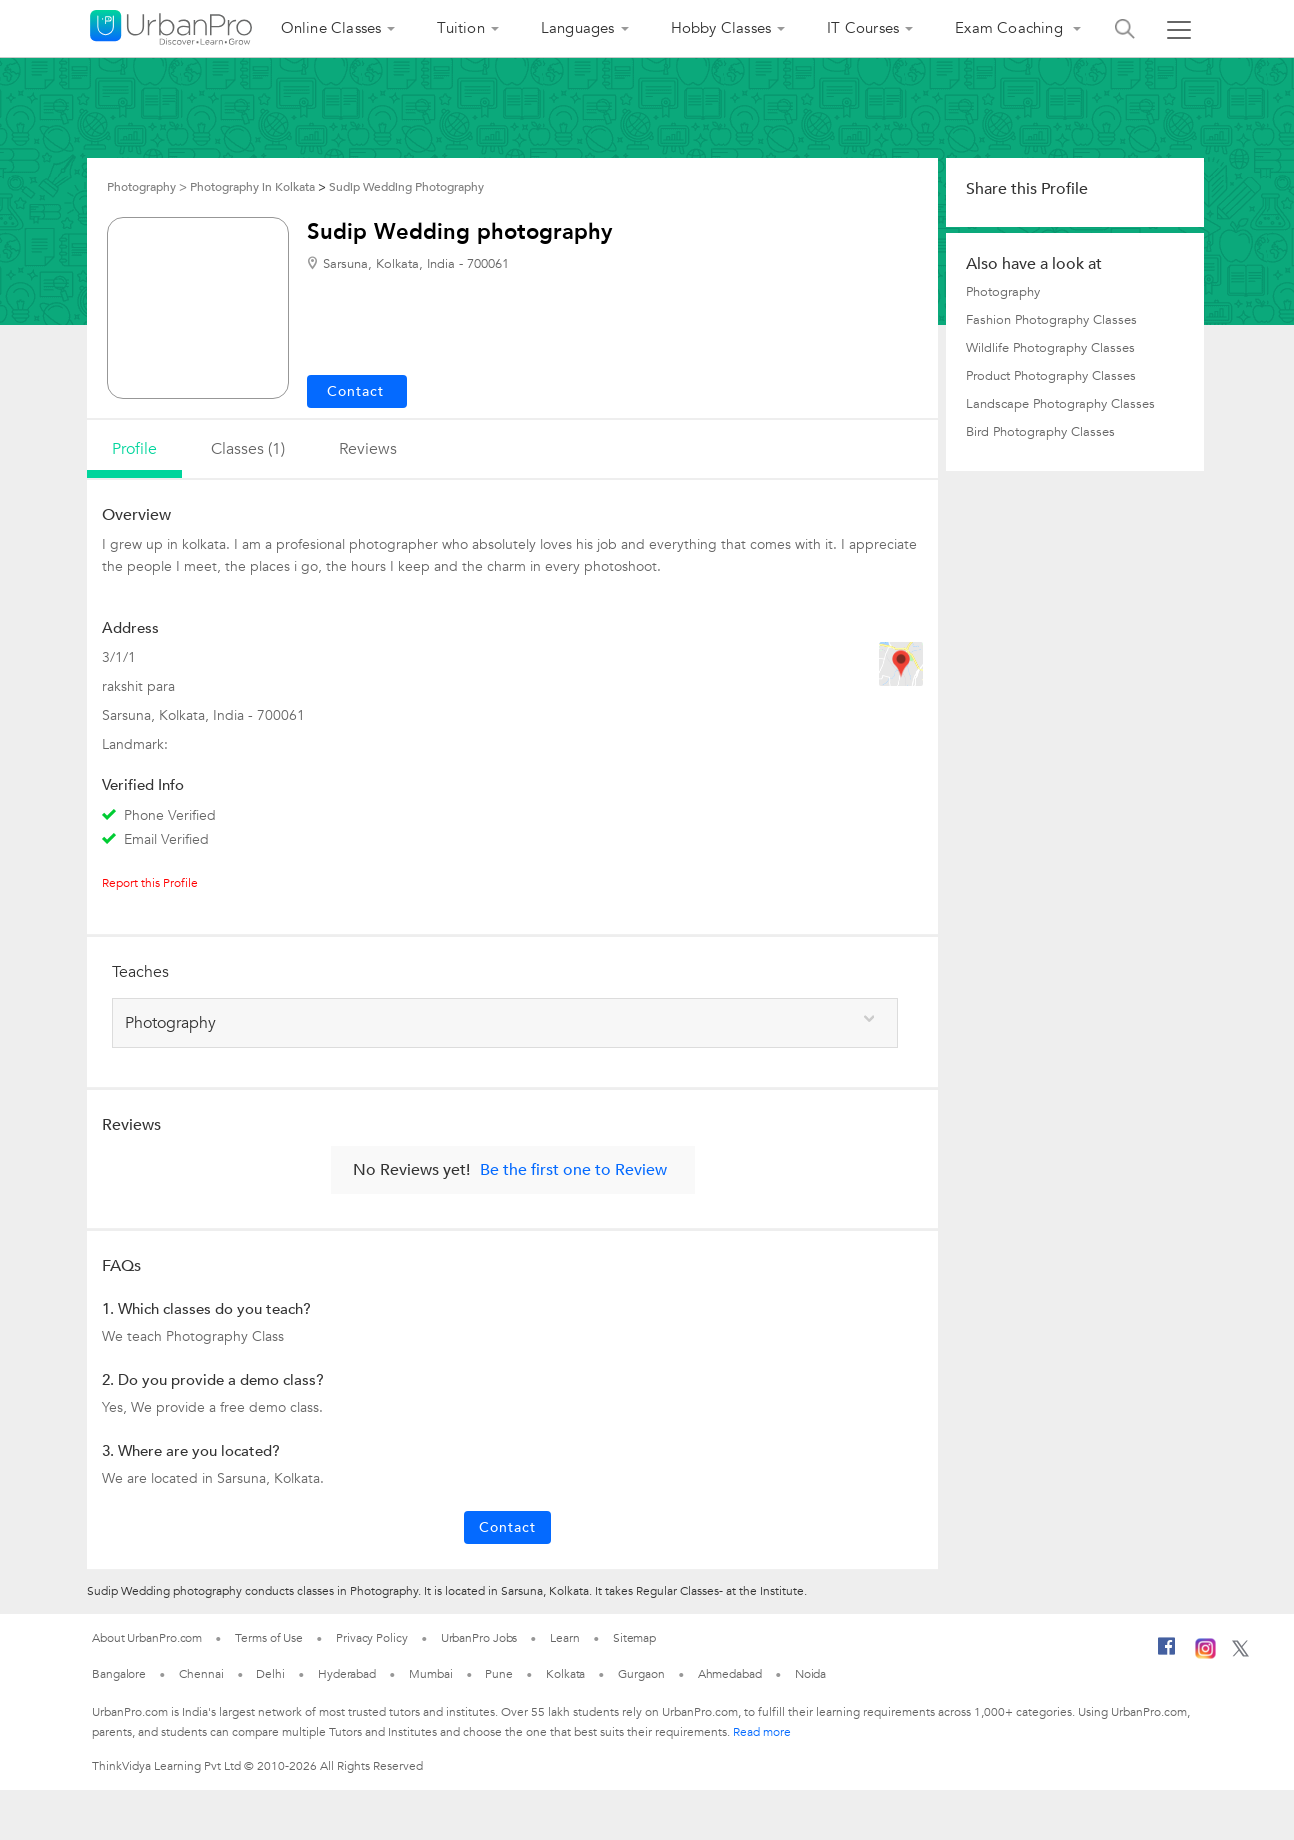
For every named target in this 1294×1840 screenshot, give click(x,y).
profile (134, 449)
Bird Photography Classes (1040, 432)
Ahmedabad (730, 1674)
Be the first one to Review (573, 1170)
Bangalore (119, 1674)
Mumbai (430, 1674)
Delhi (270, 1674)
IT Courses (863, 28)
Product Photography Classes (1051, 376)
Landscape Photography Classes (1060, 404)
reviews (368, 449)
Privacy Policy (372, 1638)
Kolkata (565, 1674)
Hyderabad (347, 1674)
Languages (578, 28)
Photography (1003, 292)
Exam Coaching (1011, 28)
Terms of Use (269, 1638)
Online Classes (331, 28)
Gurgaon (641, 1674)
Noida (811, 1674)
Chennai (201, 1674)
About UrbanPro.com (147, 1638)
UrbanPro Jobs (479, 1638)
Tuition (460, 28)
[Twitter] (1240, 1653)
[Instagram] (1205, 1655)
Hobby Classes (721, 28)
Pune (499, 1674)
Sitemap (634, 1638)
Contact (507, 1527)
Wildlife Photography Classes (1050, 348)
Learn (565, 1638)
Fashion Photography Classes (1051, 320)
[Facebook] (1167, 1654)
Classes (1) (248, 449)
